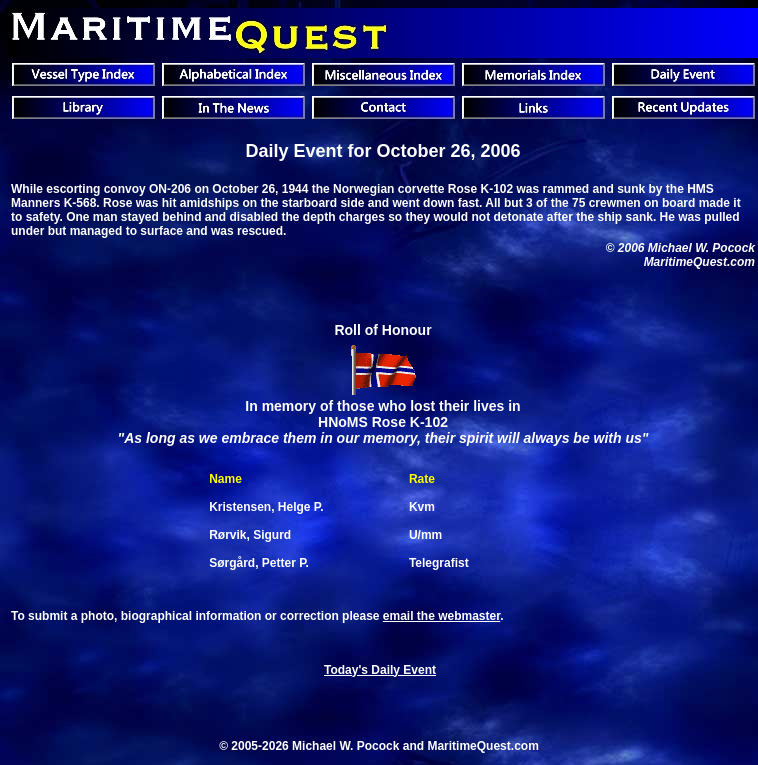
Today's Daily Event (380, 670)
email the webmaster (441, 616)
